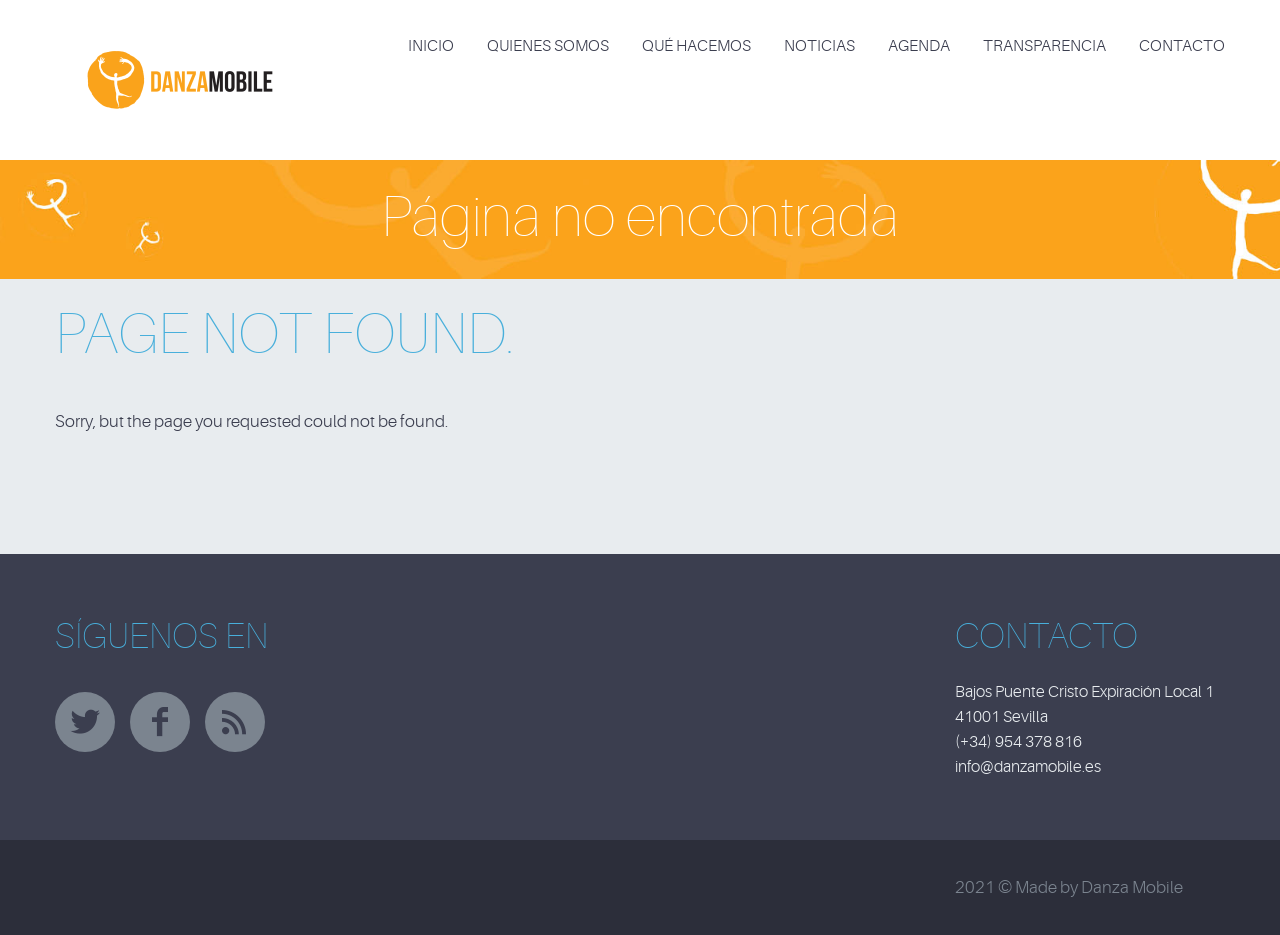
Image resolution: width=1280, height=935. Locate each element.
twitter (85, 722)
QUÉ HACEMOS (696, 46)
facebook (160, 722)
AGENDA (919, 46)
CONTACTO (1182, 46)
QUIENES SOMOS (548, 46)
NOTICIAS (819, 46)
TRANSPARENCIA (1044, 46)
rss (235, 722)
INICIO (431, 46)
